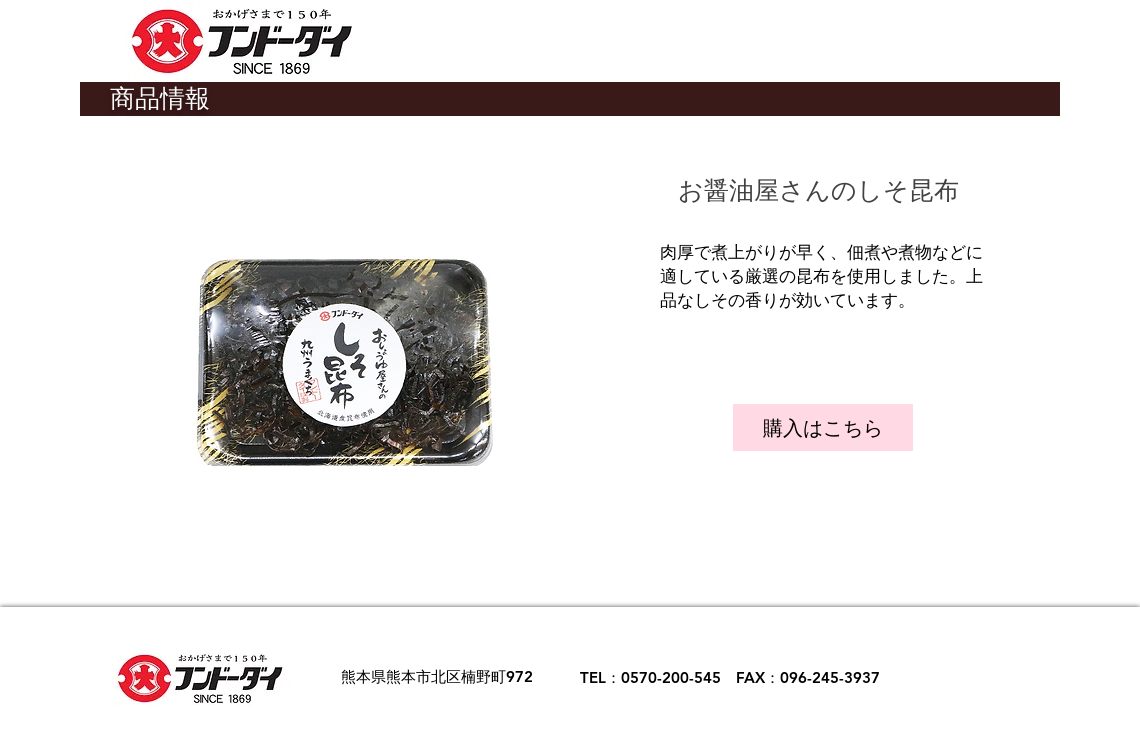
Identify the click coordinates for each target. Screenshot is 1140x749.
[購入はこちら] (823, 427)
